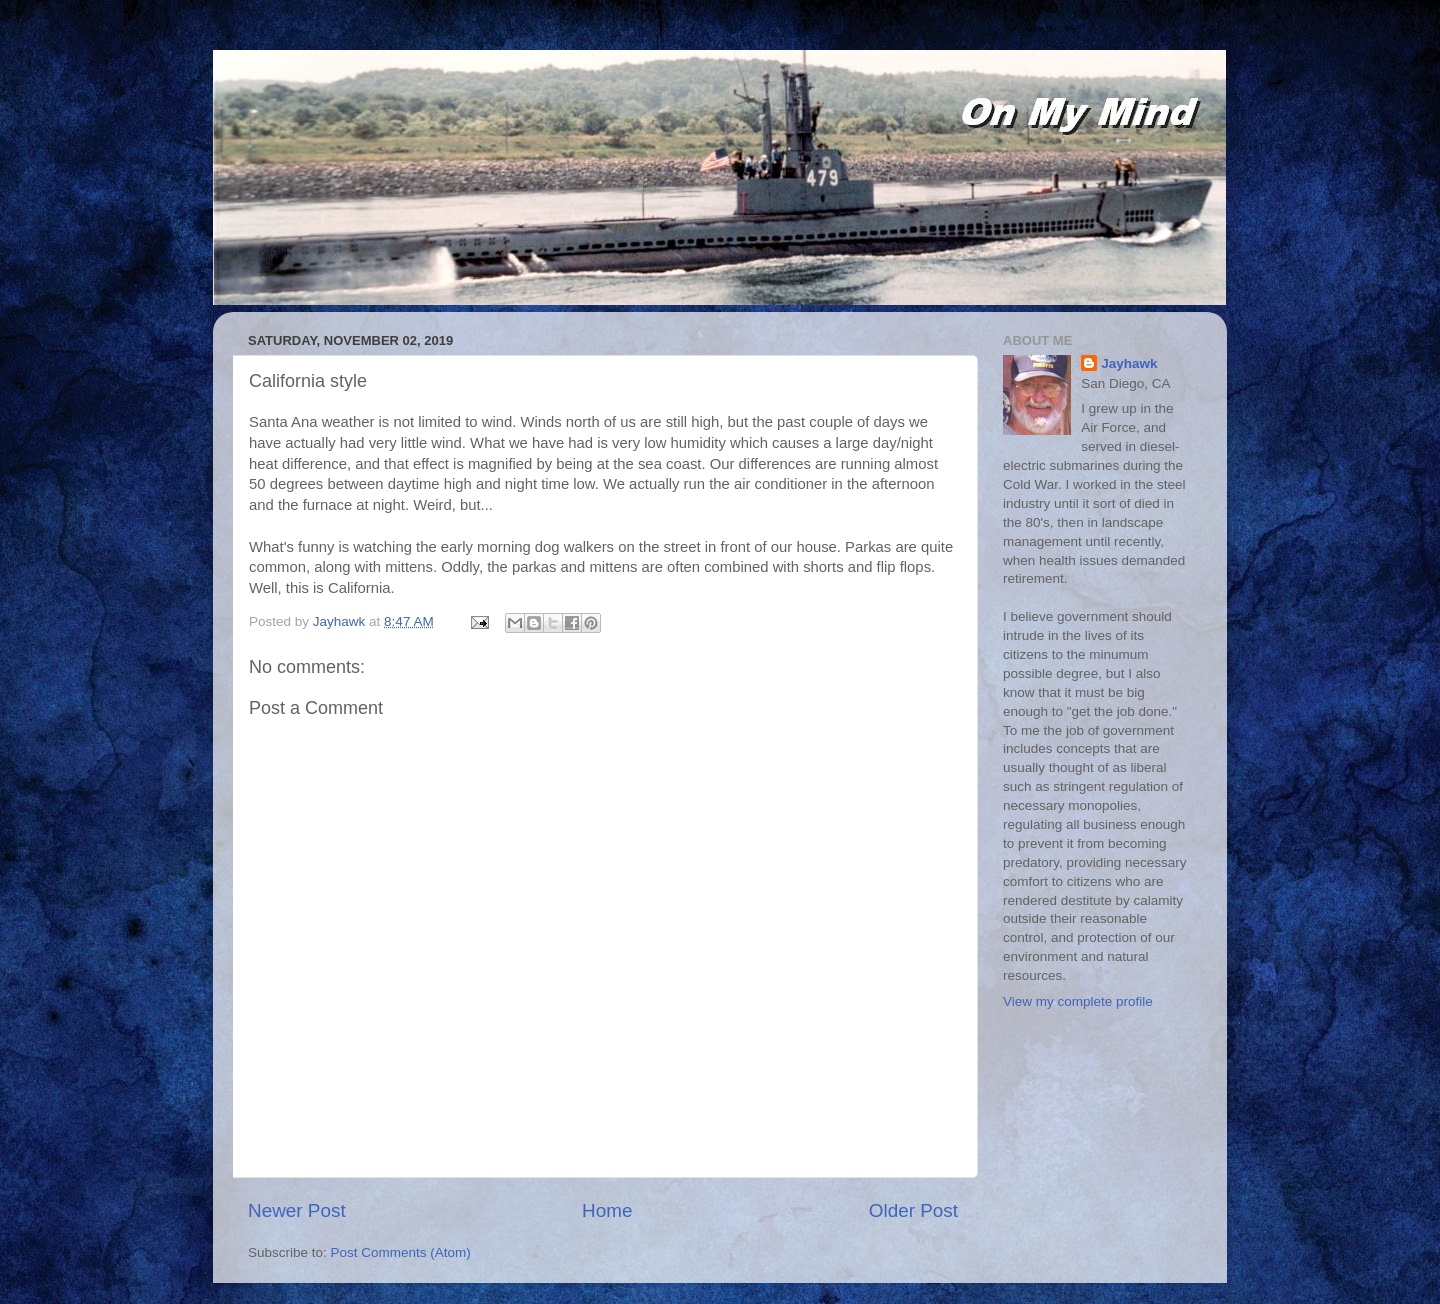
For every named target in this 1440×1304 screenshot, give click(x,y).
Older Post (913, 1210)
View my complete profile (1078, 1001)
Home (607, 1210)
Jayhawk (1129, 363)
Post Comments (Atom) (401, 1252)
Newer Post (297, 1210)
